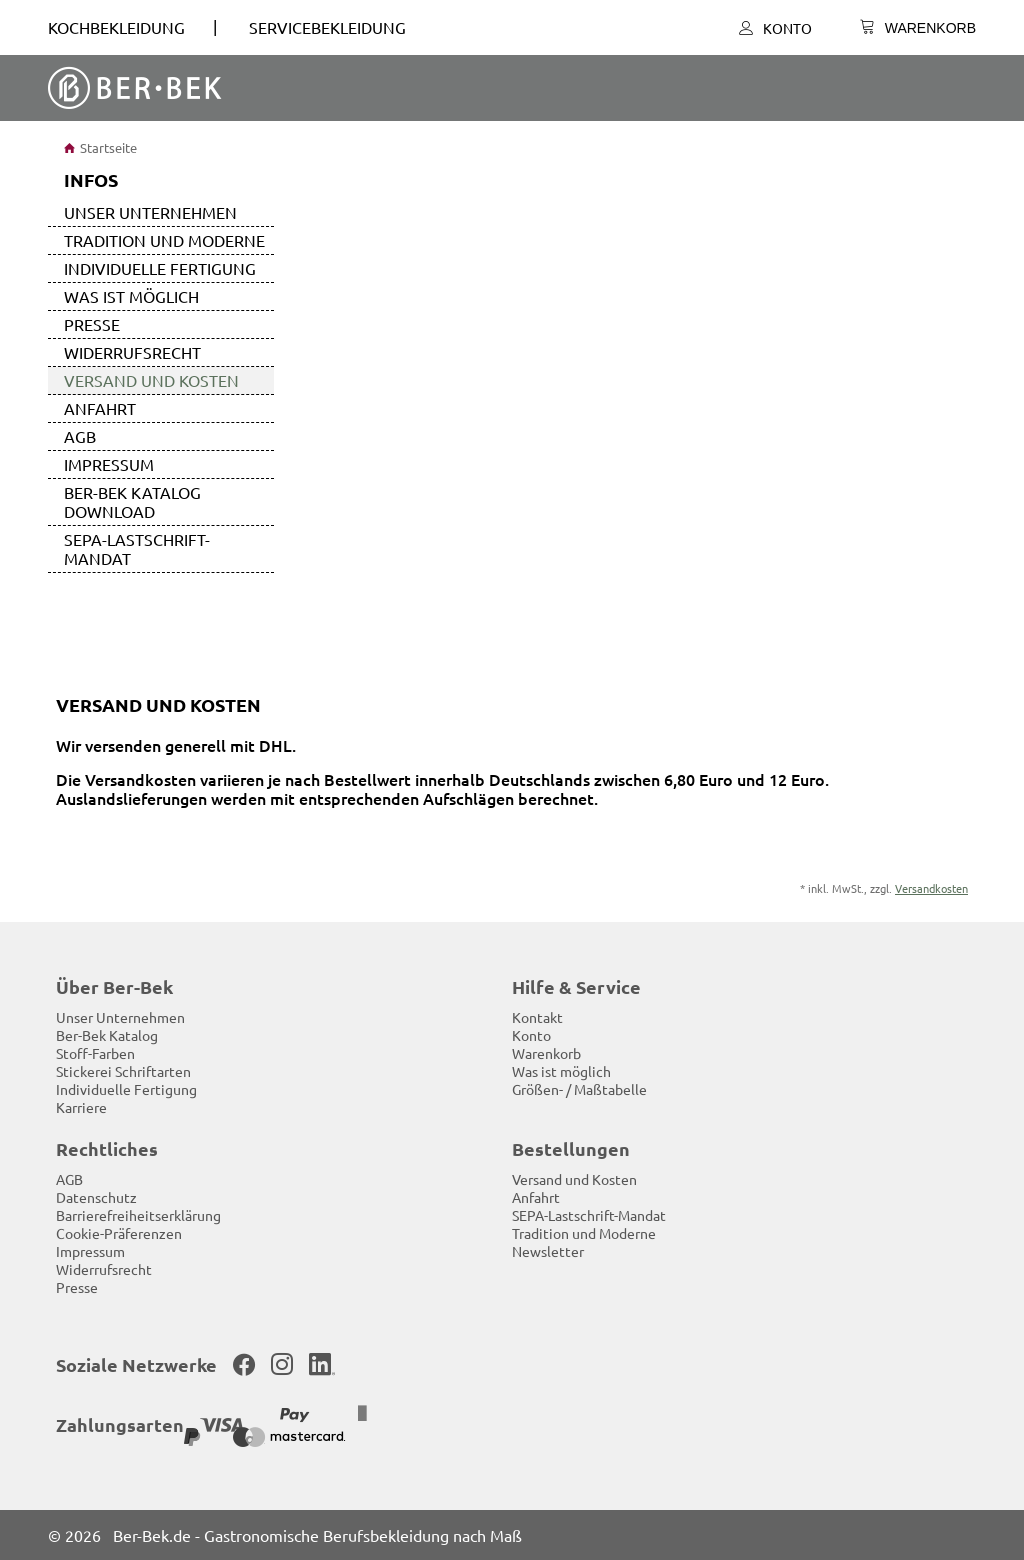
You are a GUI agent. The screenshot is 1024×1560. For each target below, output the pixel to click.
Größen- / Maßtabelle (579, 1089)
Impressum (109, 464)
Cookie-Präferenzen (119, 1233)
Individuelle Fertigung (160, 268)
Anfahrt (100, 408)
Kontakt (537, 1017)
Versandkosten (931, 888)
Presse (92, 324)
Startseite (100, 147)
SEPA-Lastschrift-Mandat (137, 548)
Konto (775, 28)
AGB (80, 436)
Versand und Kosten (151, 380)
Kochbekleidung (116, 27)
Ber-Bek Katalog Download (132, 501)
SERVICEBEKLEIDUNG (327, 27)
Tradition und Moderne (164, 240)
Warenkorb (546, 1053)
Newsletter (548, 1251)
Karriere (81, 1107)
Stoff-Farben (95, 1053)
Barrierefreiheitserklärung (138, 1215)
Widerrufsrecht (132, 352)
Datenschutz (96, 1197)
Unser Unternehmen (150, 212)
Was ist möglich (131, 296)
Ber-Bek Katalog (107, 1035)
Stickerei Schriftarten (123, 1071)
